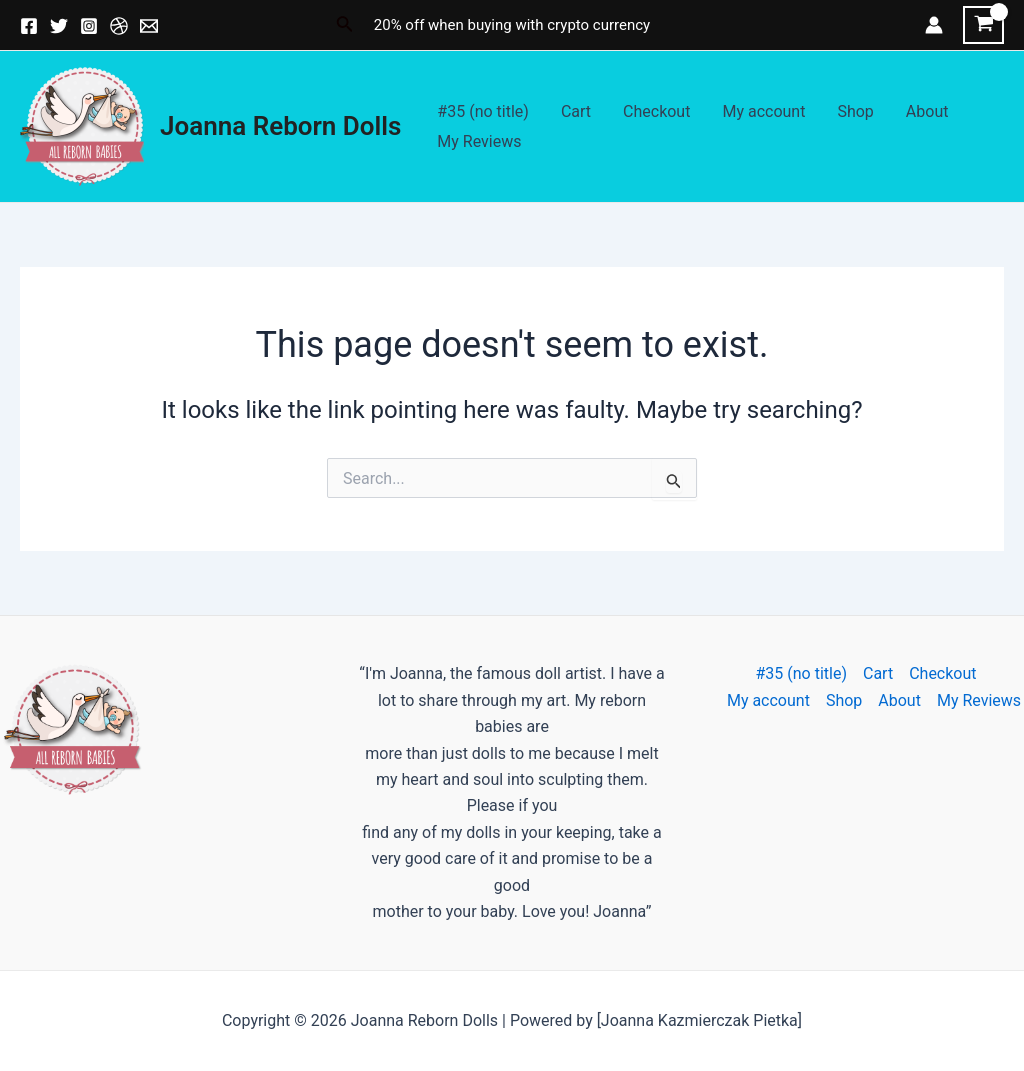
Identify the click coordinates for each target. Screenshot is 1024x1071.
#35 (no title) (483, 111)
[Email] (149, 26)
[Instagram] (89, 26)
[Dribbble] (119, 26)
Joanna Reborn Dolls (280, 126)
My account (763, 111)
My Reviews (479, 141)
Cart (576, 111)
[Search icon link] (345, 25)
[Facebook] (29, 26)
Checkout (656, 111)
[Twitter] (59, 26)
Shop (855, 111)
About (927, 111)
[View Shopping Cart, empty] (983, 25)
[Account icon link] (934, 25)
